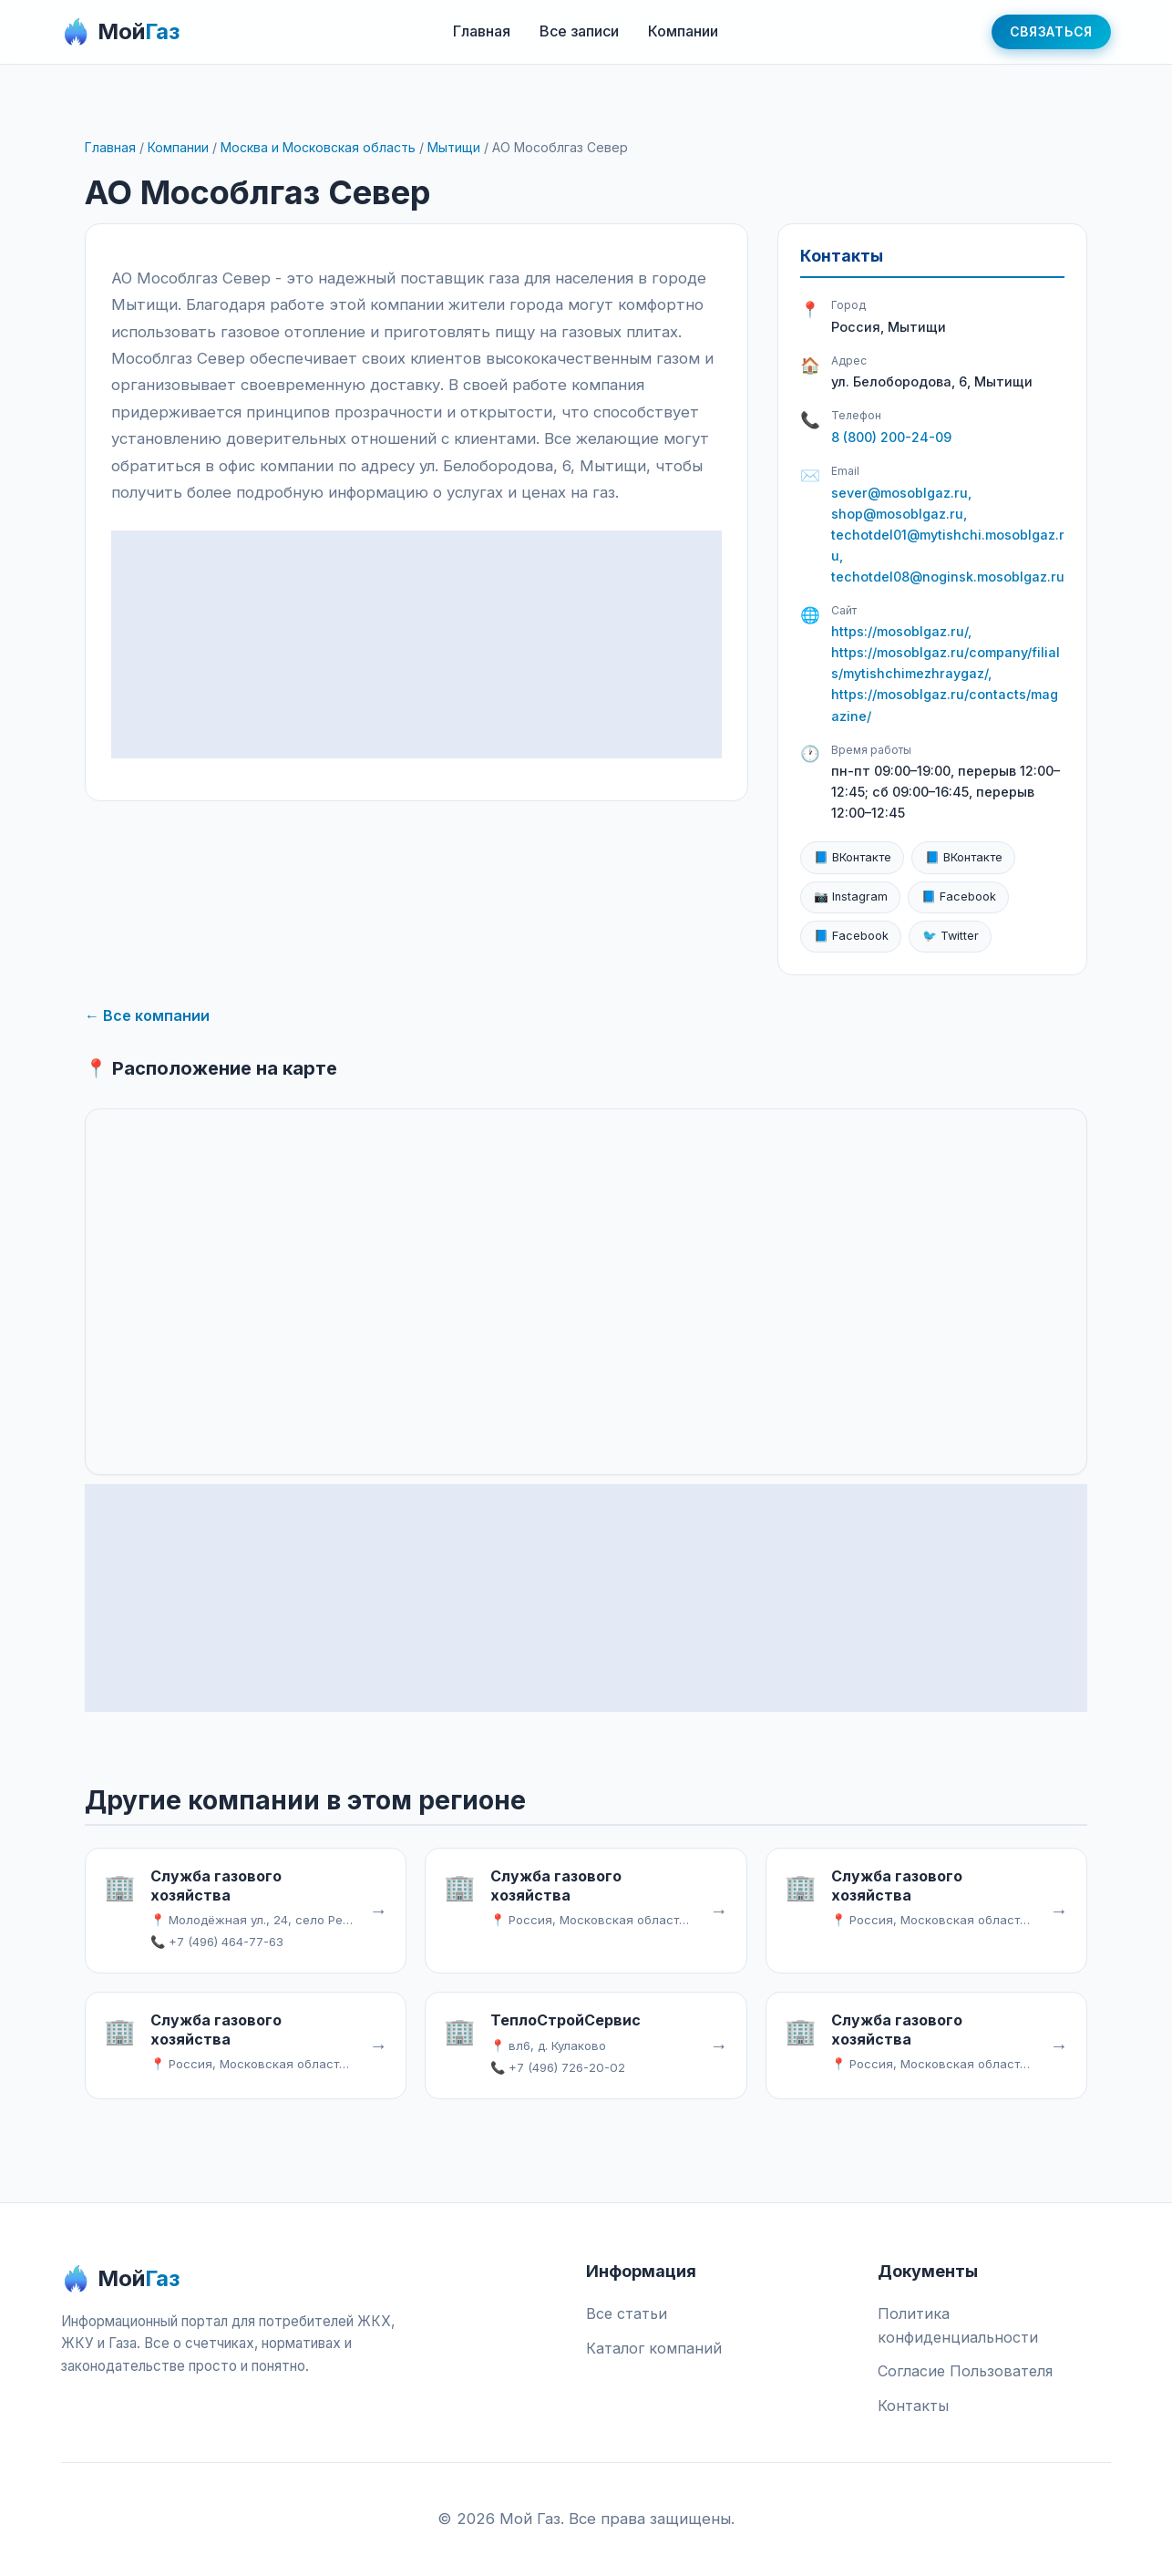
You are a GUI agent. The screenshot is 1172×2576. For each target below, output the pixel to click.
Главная (481, 31)
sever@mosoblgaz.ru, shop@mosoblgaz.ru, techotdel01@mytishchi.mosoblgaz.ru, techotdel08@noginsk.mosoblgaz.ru (947, 534)
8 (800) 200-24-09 (891, 437)
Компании (683, 31)
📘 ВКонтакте (852, 857)
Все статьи (626, 2313)
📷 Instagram (851, 896)
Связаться (1051, 31)
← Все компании (147, 1015)
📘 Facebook (958, 896)
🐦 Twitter (950, 936)
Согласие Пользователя (965, 2371)
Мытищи (453, 147)
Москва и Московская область (318, 147)
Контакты (913, 2405)
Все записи (579, 31)
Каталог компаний (654, 2348)
